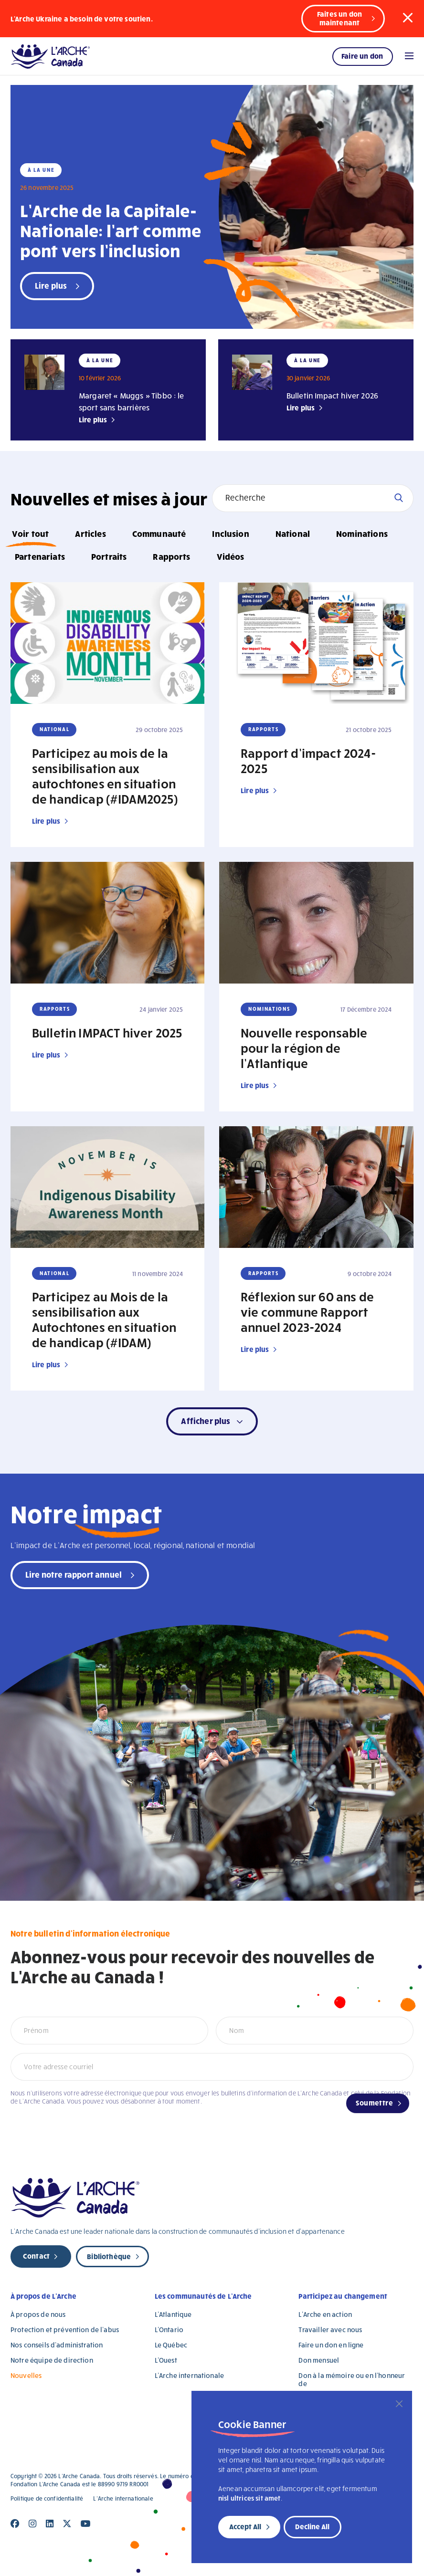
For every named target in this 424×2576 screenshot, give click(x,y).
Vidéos (230, 556)
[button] (407, 18)
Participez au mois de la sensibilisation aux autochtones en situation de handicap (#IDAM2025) (105, 775)
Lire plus (93, 419)
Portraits (109, 556)
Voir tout (30, 533)
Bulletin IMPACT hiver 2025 (107, 1032)
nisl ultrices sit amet (249, 2498)
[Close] (399, 2403)
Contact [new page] (36, 2255)
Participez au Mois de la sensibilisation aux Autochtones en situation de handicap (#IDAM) (104, 1319)
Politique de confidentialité (47, 2498)
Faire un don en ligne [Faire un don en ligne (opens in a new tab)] (330, 2345)
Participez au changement (342, 2296)
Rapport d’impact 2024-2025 (308, 760)
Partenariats (40, 556)
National (293, 533)
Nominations (362, 533)
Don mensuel (318, 2360)
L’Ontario (169, 2329)
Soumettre (374, 2102)
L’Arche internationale (189, 2375)
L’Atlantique (173, 2314)
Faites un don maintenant (339, 18)
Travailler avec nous (330, 2329)
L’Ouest (166, 2360)
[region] (301, 2477)
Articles (90, 533)
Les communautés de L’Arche (203, 2296)
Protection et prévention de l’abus (65, 2329)
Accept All (245, 2526)
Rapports (171, 556)
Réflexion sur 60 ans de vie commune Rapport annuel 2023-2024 (307, 1311)
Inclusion (230, 533)
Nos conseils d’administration (57, 2345)
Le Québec (171, 2345)
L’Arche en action (325, 2314)
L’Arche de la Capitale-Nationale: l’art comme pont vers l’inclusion (110, 230)
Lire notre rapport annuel (73, 1574)
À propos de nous (38, 2314)
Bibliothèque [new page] (109, 2256)
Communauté (159, 533)
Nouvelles (26, 2375)
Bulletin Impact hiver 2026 (332, 395)
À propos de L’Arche (43, 2296)
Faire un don (362, 56)
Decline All (312, 2526)
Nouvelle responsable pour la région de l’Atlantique (304, 1047)
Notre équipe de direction (52, 2360)
